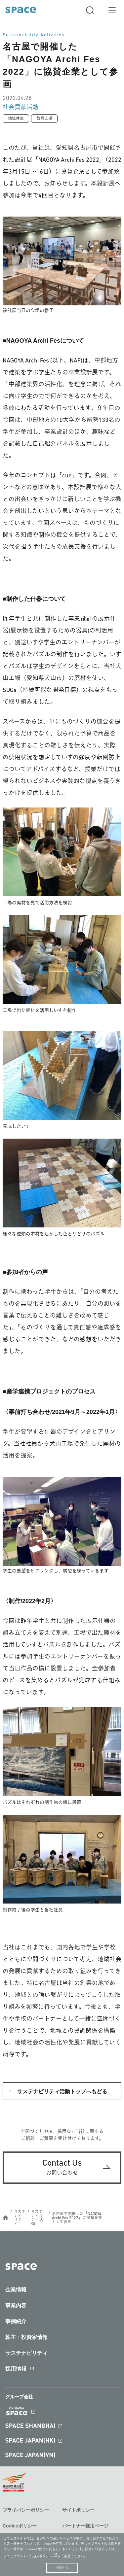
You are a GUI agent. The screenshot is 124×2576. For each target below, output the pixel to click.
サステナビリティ (19, 2218)
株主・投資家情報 (26, 2337)
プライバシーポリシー (26, 2510)
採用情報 (15, 2369)
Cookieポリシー (20, 2525)
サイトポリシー (78, 2510)
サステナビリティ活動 (37, 2218)
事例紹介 (15, 2321)
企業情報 (15, 2289)
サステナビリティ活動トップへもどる (62, 2091)
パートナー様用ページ (85, 2525)
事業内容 (15, 2305)
